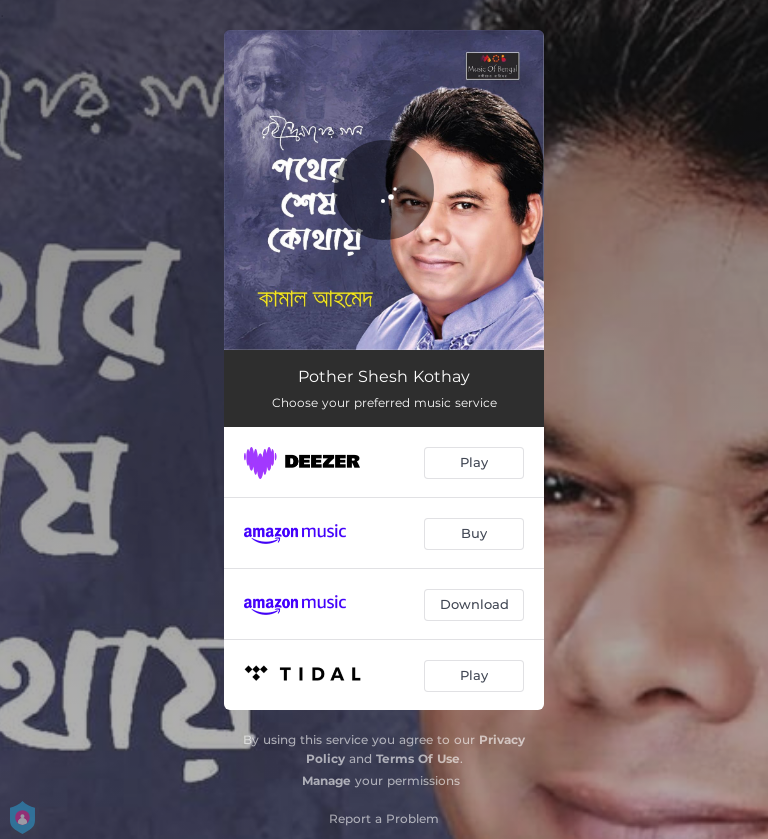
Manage (326, 780)
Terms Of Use (418, 758)
